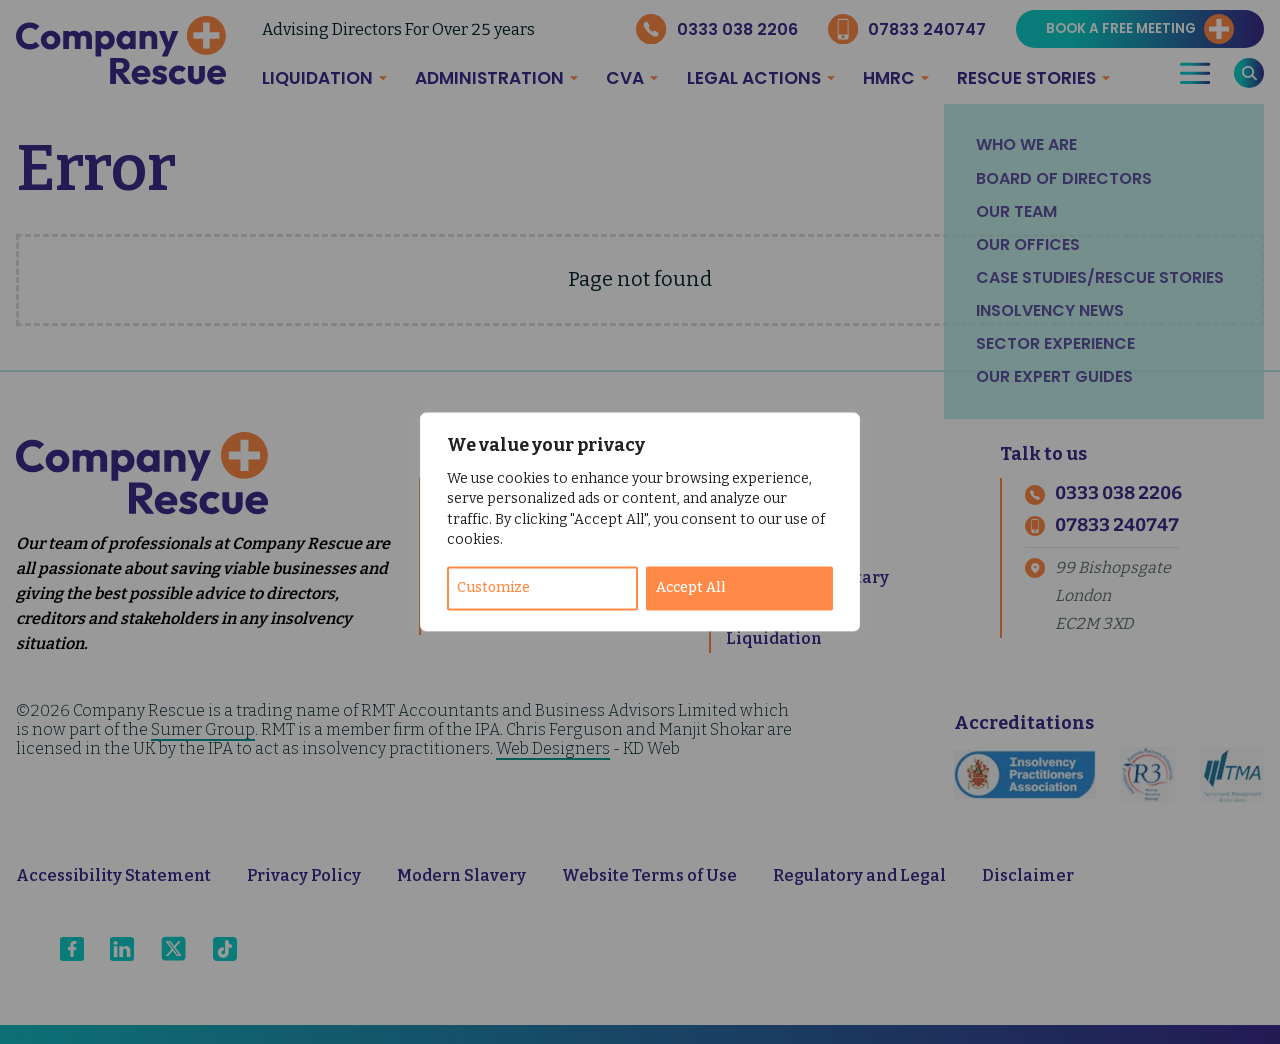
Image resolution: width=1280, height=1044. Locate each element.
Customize (493, 588)
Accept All (691, 588)
